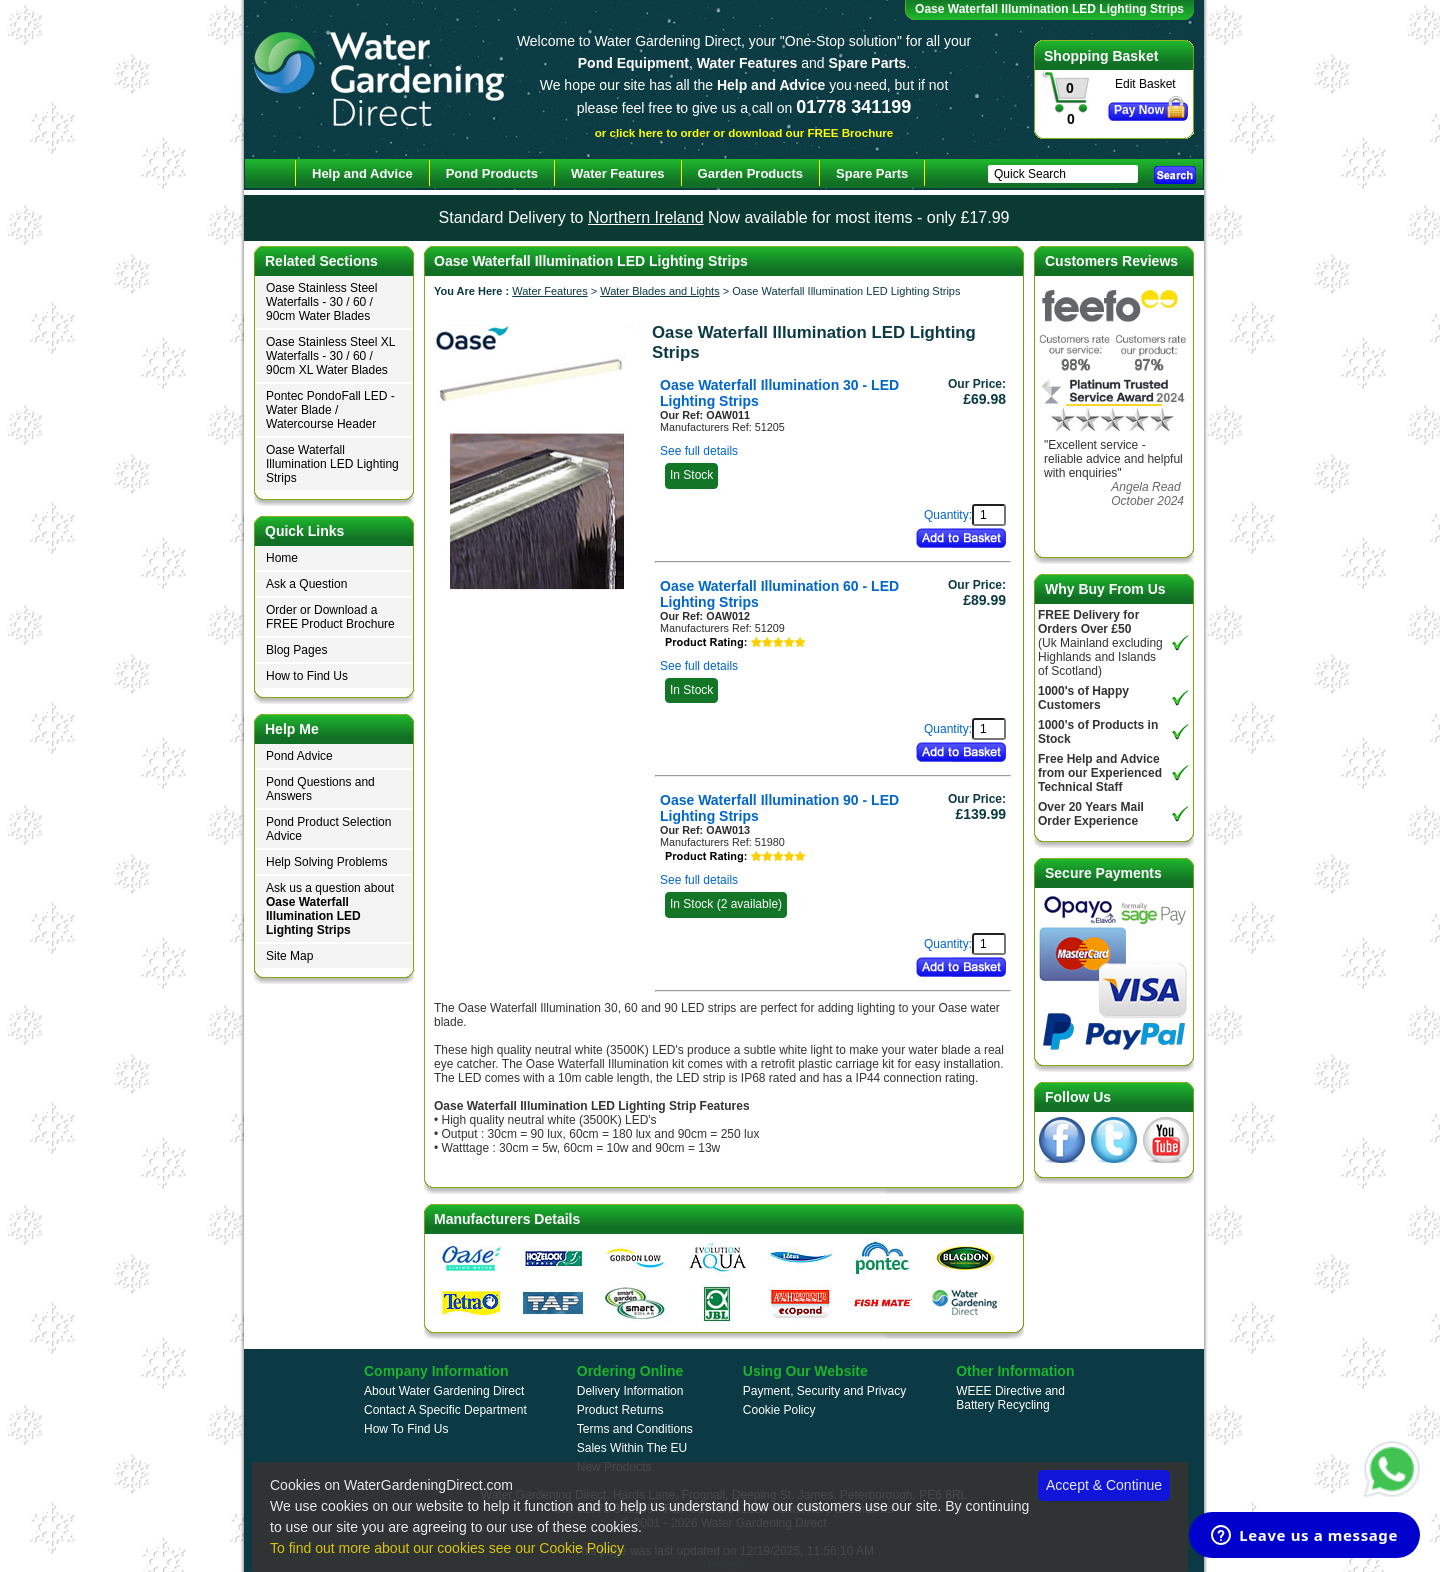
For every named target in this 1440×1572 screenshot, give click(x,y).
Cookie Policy (779, 1410)
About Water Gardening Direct (444, 1391)
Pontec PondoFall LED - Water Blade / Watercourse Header (330, 410)
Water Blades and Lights (659, 291)
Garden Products (750, 173)
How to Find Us (307, 676)
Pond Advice (299, 756)
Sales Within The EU (632, 1448)
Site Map (289, 956)
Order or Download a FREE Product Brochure (330, 617)
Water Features (549, 291)
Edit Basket (1145, 84)
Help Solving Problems (326, 862)
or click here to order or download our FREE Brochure (744, 132)
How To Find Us (406, 1429)
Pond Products (492, 173)
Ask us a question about (330, 909)
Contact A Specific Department (445, 1410)
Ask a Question (306, 584)
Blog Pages (296, 650)
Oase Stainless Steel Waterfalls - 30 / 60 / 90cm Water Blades (321, 302)
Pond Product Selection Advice (328, 829)
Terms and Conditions (635, 1429)
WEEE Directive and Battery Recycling (1010, 1398)
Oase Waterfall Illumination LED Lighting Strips (332, 464)
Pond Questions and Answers (320, 789)
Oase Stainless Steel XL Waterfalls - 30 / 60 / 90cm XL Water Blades (330, 356)
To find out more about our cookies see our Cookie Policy (447, 1548)
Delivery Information (630, 1391)
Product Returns (620, 1410)
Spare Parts (872, 173)
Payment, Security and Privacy (824, 1391)
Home (282, 558)
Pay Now (1139, 110)
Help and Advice (362, 173)
